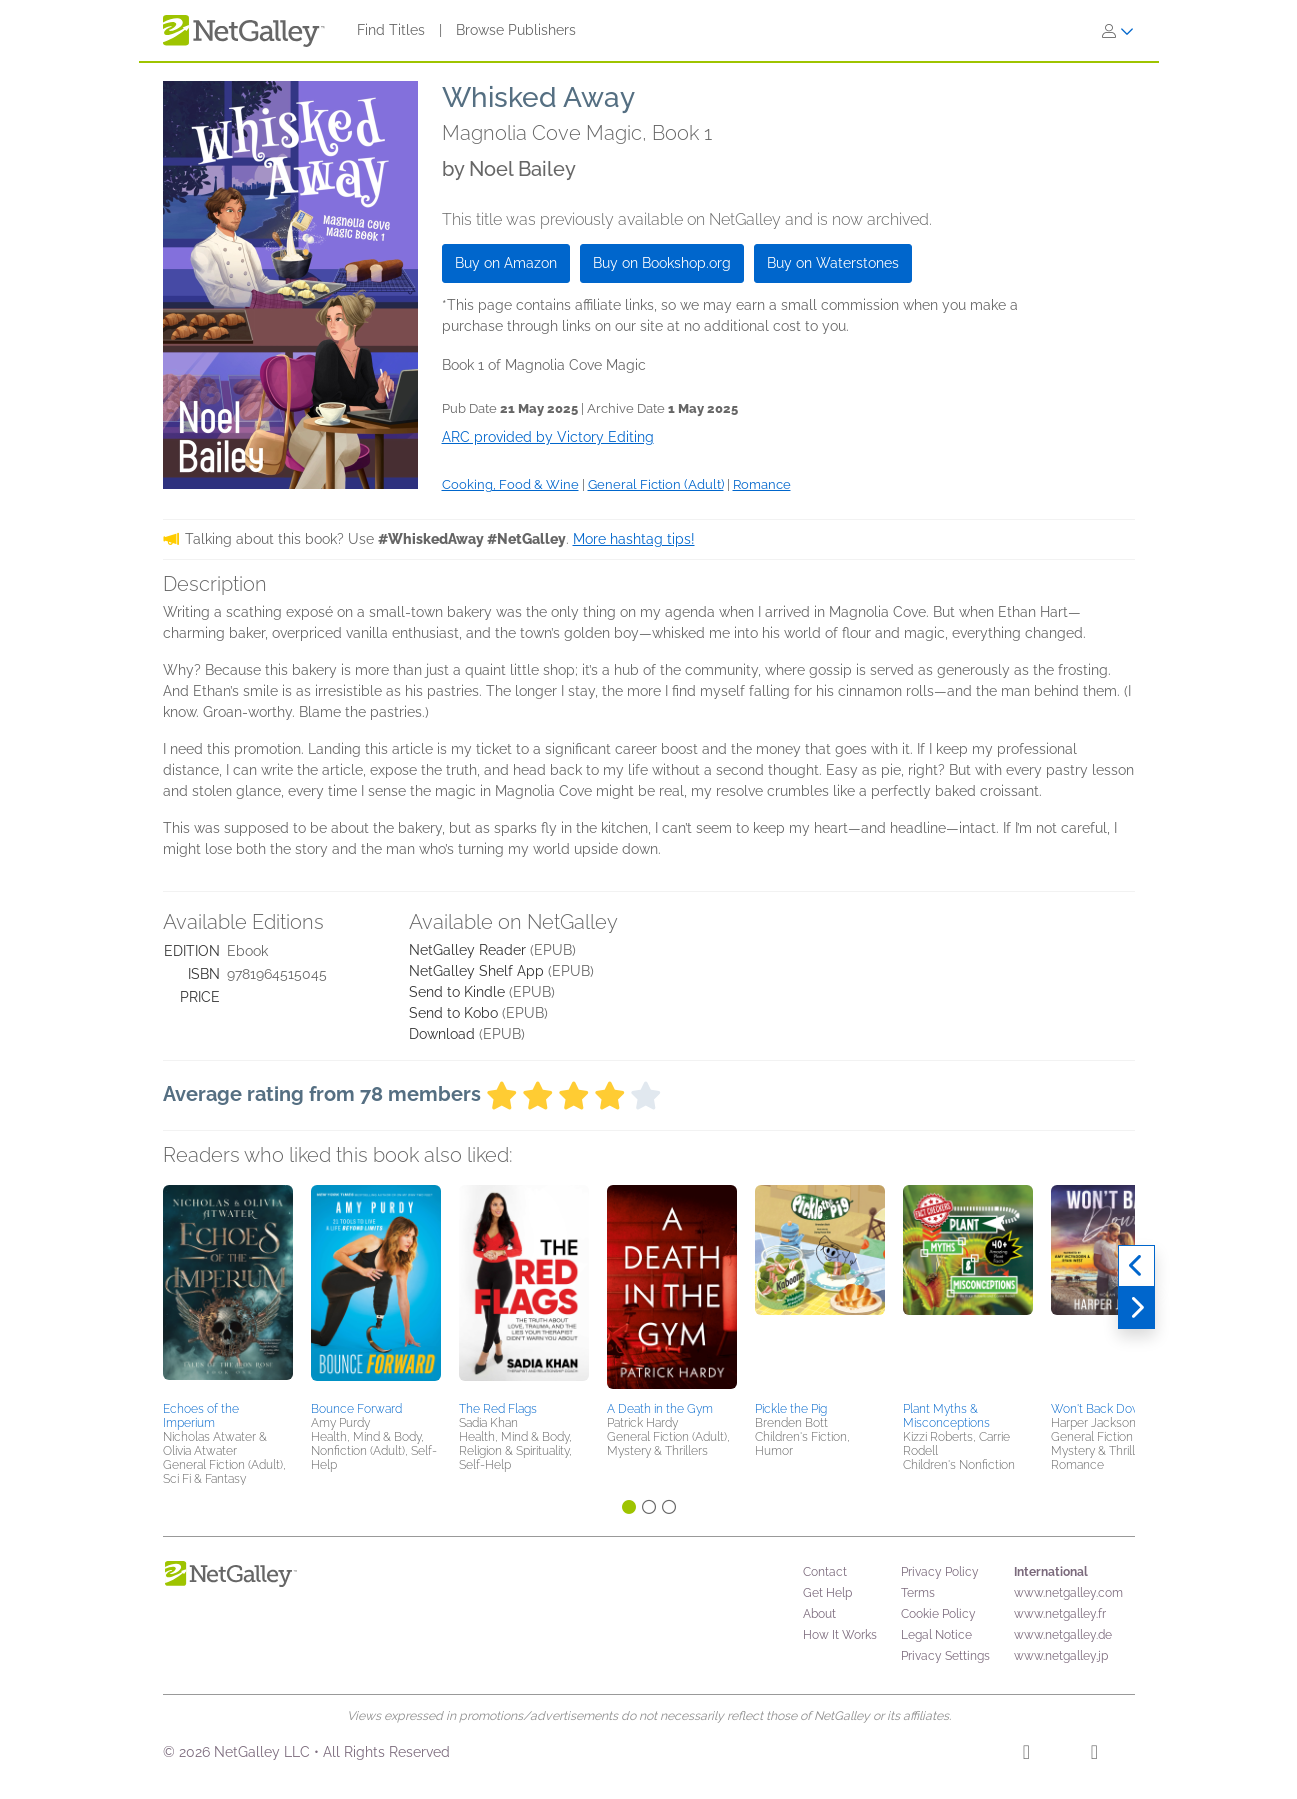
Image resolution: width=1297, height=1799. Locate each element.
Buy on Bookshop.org (662, 263)
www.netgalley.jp (1061, 1656)
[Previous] (1136, 1266)
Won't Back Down (1100, 1409)
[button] (228, 1290)
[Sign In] (1118, 31)
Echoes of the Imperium (201, 1416)
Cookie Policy (938, 1614)
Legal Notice (936, 1635)
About (819, 1614)
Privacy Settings (945, 1656)
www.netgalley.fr (1060, 1614)
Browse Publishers (516, 30)
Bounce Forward (356, 1409)
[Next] (1136, 1308)
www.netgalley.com (1068, 1593)
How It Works (840, 1635)
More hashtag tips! (634, 539)
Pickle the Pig (791, 1409)
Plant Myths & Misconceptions (946, 1416)
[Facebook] (1026, 1755)
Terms (918, 1593)
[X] (1094, 1755)
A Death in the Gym (660, 1409)
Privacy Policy (940, 1572)
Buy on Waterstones (833, 263)
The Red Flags (498, 1409)
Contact (825, 1572)
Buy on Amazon (506, 263)
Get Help (827, 1593)
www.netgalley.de (1063, 1635)
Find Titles (391, 30)
